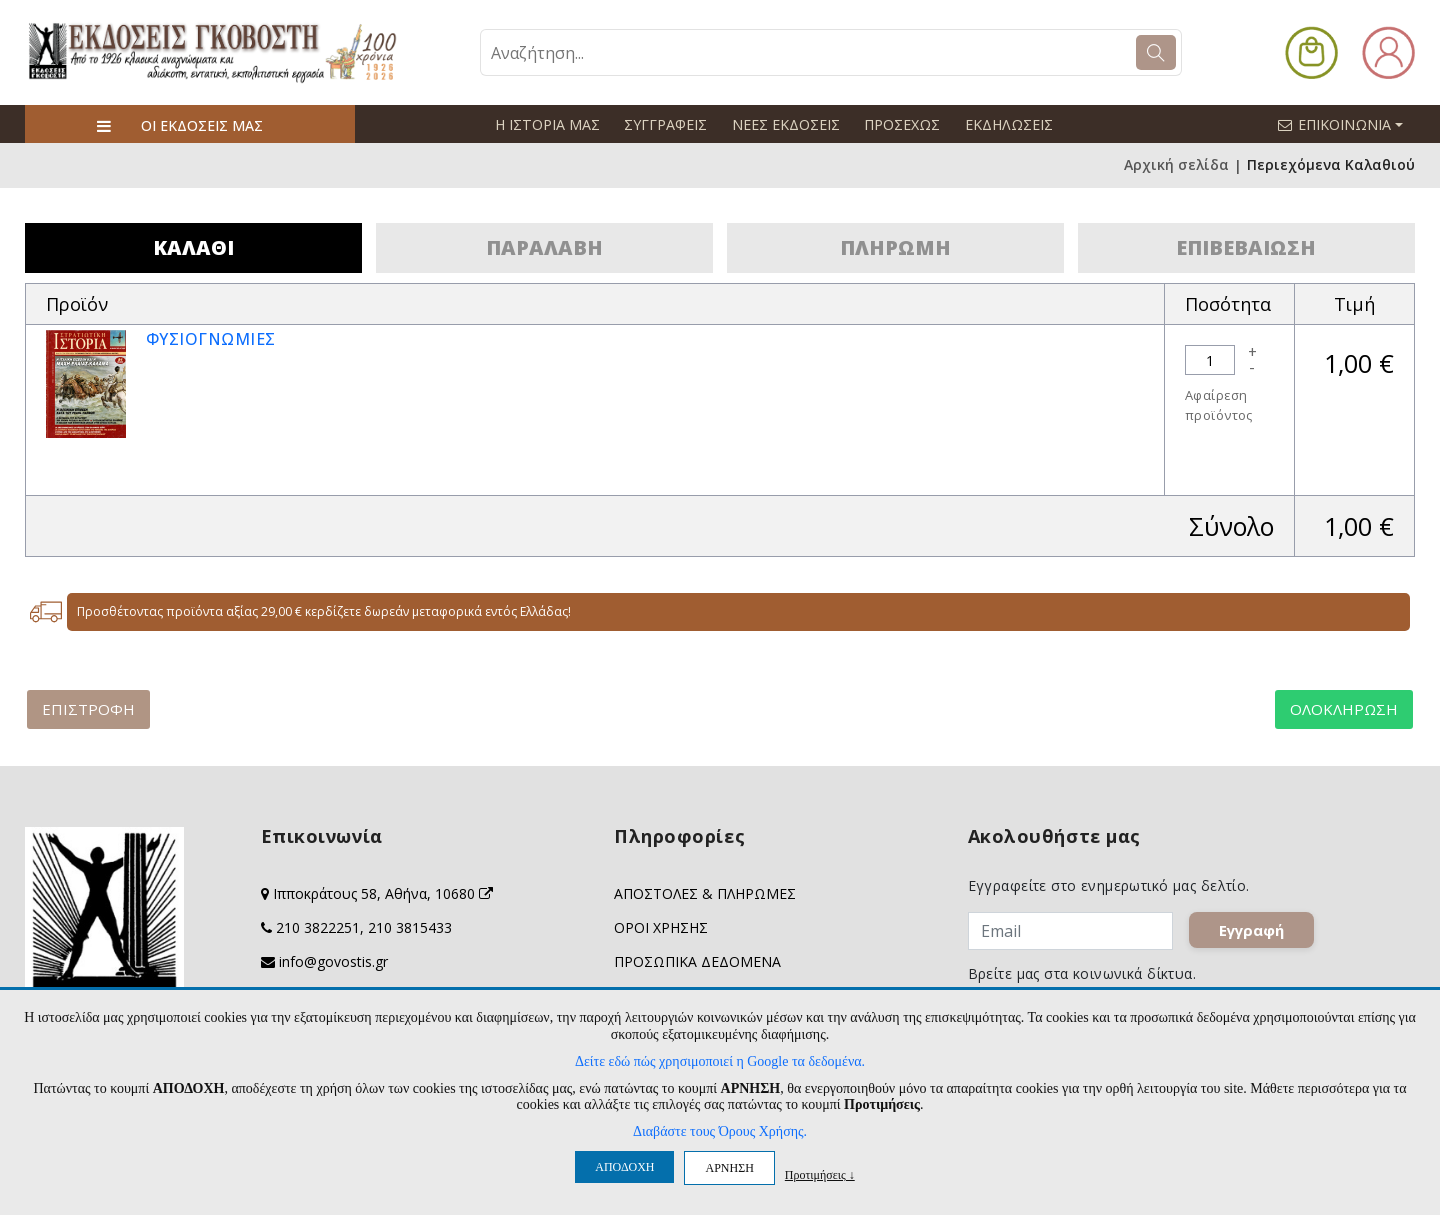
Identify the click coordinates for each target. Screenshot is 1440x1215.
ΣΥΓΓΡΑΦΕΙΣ (664, 124)
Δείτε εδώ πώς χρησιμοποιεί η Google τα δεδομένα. (720, 1061)
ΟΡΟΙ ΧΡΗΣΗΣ (661, 927)
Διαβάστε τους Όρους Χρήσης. (720, 1131)
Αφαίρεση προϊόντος (1219, 405)
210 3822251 (318, 927)
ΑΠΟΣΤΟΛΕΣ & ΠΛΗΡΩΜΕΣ (705, 893)
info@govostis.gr (333, 961)
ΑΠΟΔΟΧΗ (624, 1167)
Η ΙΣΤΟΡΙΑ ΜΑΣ (547, 124)
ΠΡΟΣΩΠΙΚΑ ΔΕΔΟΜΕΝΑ (697, 961)
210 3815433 (410, 927)
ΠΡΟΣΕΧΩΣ (900, 124)
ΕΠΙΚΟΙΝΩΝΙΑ (1349, 124)
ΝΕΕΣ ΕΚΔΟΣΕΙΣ (784, 124)
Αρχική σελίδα (1176, 165)
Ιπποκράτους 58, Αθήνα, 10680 (383, 893)
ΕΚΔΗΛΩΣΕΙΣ (1005, 124)
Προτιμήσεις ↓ (820, 1174)
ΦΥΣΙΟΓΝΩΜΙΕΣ (211, 339)
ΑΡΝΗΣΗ (729, 1168)
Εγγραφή (1257, 936)
